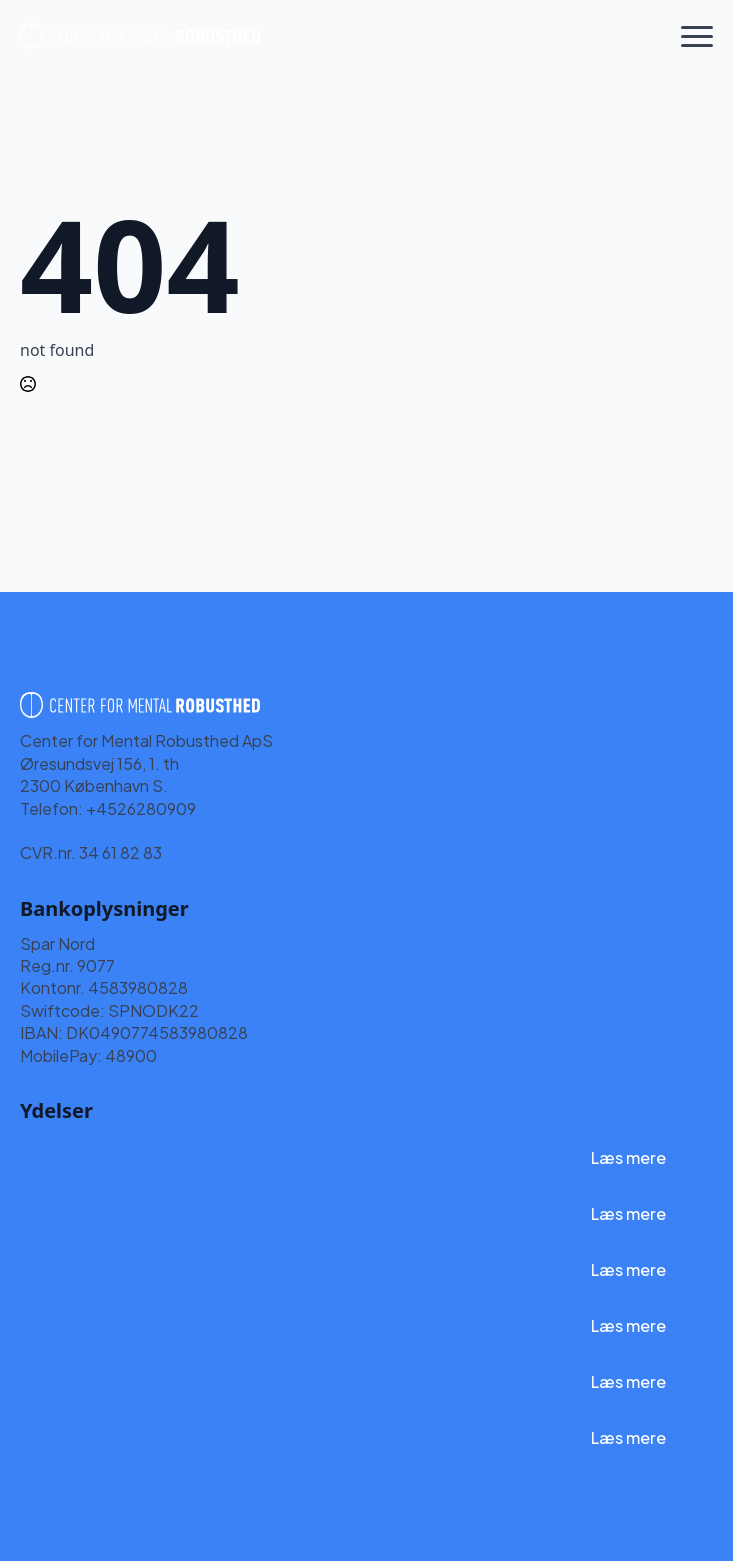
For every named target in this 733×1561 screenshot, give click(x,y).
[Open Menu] (697, 36)
